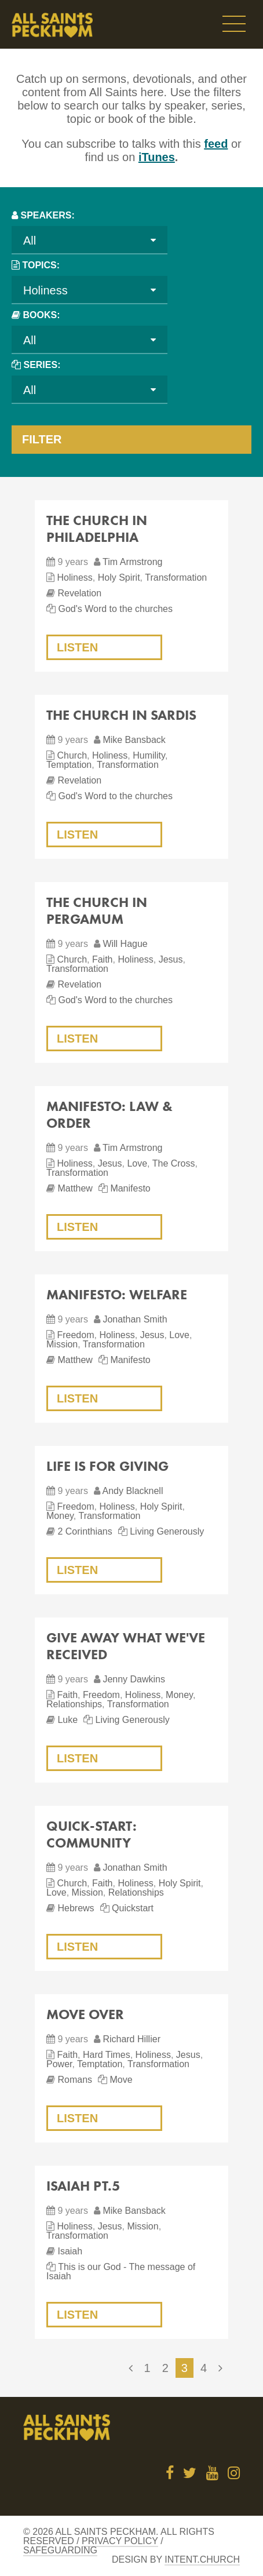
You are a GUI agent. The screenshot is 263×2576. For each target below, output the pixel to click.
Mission (62, 1344)
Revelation (79, 593)
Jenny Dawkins (134, 1679)
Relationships (74, 1704)
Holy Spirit (119, 577)
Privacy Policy (120, 2541)
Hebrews (75, 1908)
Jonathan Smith (135, 1319)
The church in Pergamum (96, 910)
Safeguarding (60, 2550)
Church (72, 755)
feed (216, 143)
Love (137, 1163)
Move (120, 2080)
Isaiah (69, 2251)
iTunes (156, 157)
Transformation (176, 577)
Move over (85, 2014)
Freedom (75, 1335)
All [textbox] (29, 240)
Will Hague (125, 944)
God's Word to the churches (115, 609)
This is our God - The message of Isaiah (120, 2271)
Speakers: (47, 215)
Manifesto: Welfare (116, 1294)
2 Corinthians (84, 1531)
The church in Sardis (121, 714)
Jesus (171, 959)
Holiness (74, 577)
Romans (74, 2080)
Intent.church (202, 2559)
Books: (41, 315)
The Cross (173, 1163)
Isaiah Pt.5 (83, 2185)
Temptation (69, 765)
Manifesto (130, 1188)
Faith (102, 959)
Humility (149, 755)
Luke (67, 1720)
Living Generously (167, 1531)
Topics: (41, 265)
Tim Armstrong (132, 562)
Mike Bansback (134, 740)
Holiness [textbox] (45, 290)
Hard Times (106, 2055)
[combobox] (89, 240)
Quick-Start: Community (91, 1834)
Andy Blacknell (132, 1491)
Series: (41, 365)
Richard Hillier (131, 2039)
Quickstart (133, 1908)
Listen (77, 647)
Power (59, 2064)
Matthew (74, 1188)
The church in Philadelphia (96, 528)
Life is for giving (107, 1466)
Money (60, 1516)
